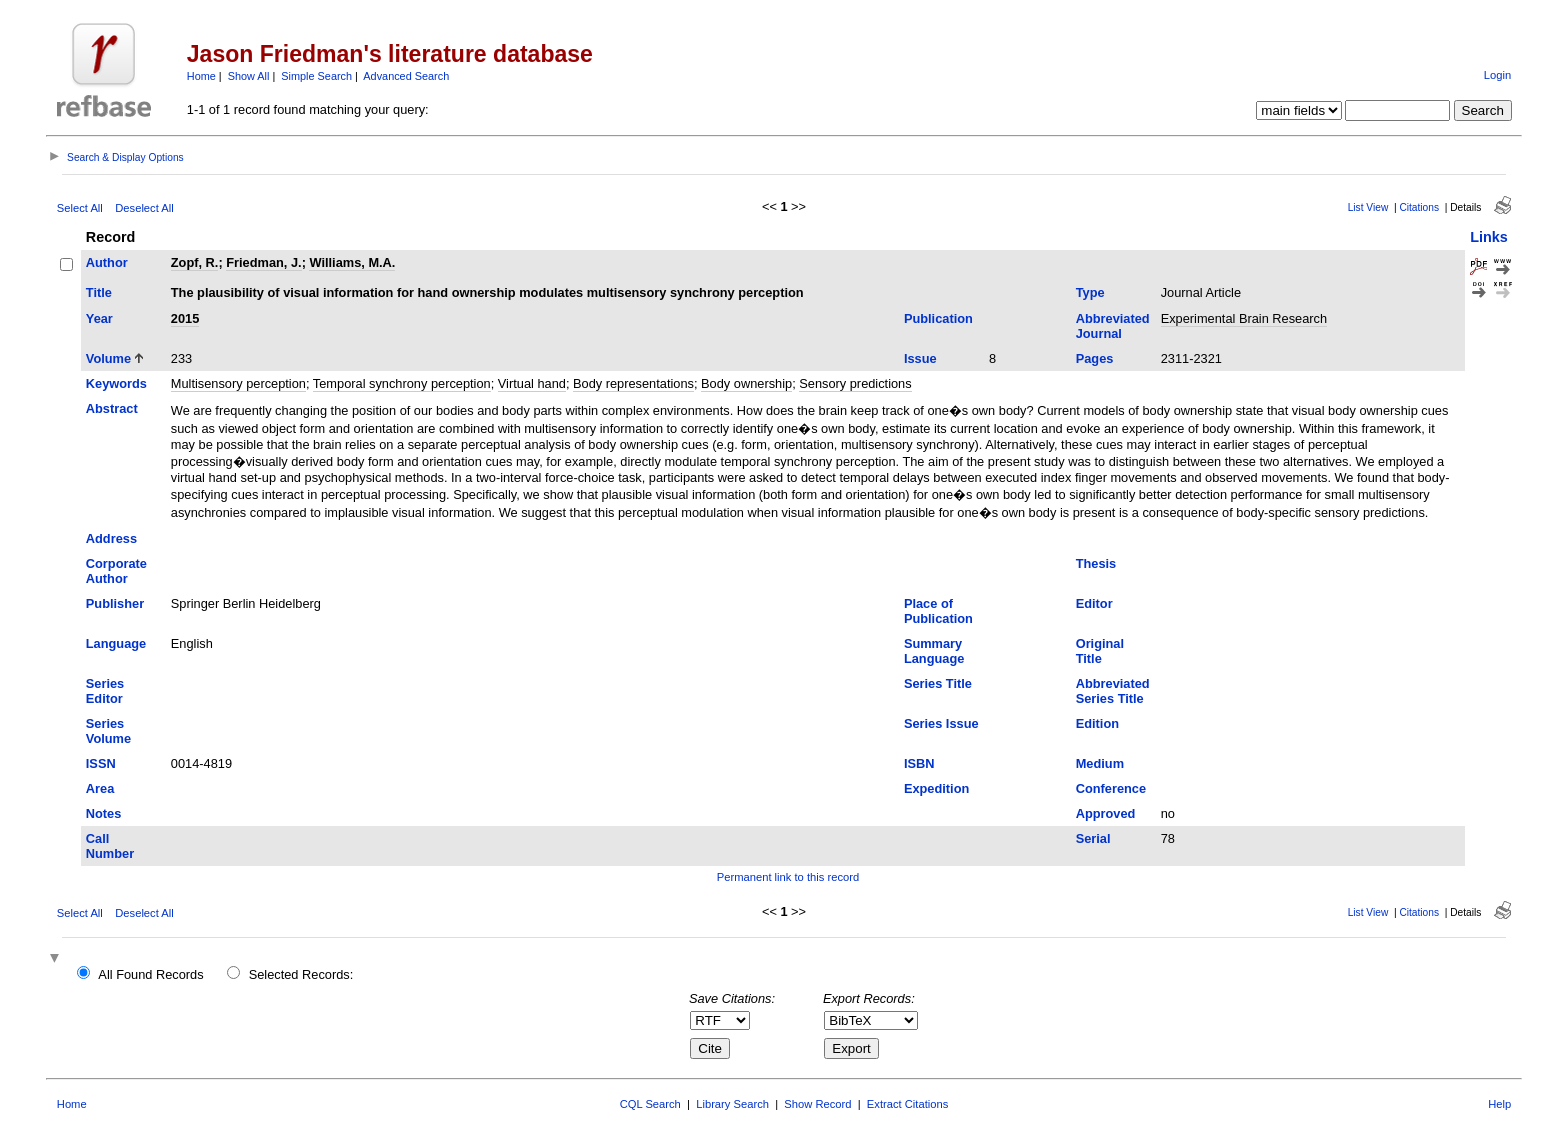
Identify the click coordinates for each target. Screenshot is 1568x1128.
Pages (1095, 358)
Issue (920, 358)
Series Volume (108, 731)
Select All (80, 208)
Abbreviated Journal (1113, 326)
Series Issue (941, 723)
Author (107, 262)
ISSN (101, 763)
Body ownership (746, 383)
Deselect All (144, 208)
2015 (185, 318)
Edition (1097, 723)
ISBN (919, 763)
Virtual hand (532, 383)
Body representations (633, 383)
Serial (1093, 838)
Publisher (115, 603)
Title (99, 292)
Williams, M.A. (352, 262)
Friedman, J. (263, 262)
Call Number (110, 846)
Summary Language (934, 651)
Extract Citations (907, 1104)
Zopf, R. (195, 262)
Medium (1100, 763)
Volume (108, 358)
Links (1489, 237)
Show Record (817, 1104)
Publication (938, 318)
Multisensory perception (238, 383)
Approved (1106, 813)
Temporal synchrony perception (402, 383)
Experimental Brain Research (1244, 318)
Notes (104, 813)
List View (1368, 207)
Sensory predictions (855, 383)
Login (1497, 75)
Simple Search (316, 76)
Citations (1419, 207)
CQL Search (650, 1104)
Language (116, 643)
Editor (1094, 603)
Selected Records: (301, 974)
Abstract (112, 408)
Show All (249, 76)
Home (201, 76)
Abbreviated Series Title (1113, 691)
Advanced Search (406, 76)
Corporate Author (116, 571)
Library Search (732, 1104)
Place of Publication (938, 611)
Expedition (936, 788)
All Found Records (150, 974)
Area (100, 788)
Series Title (938, 683)
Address (111, 538)
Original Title (1100, 651)
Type (1090, 292)
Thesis (1096, 563)
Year (99, 318)
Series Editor (105, 691)
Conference (1111, 788)
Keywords (116, 383)
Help (1499, 1104)
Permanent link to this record (788, 877)
